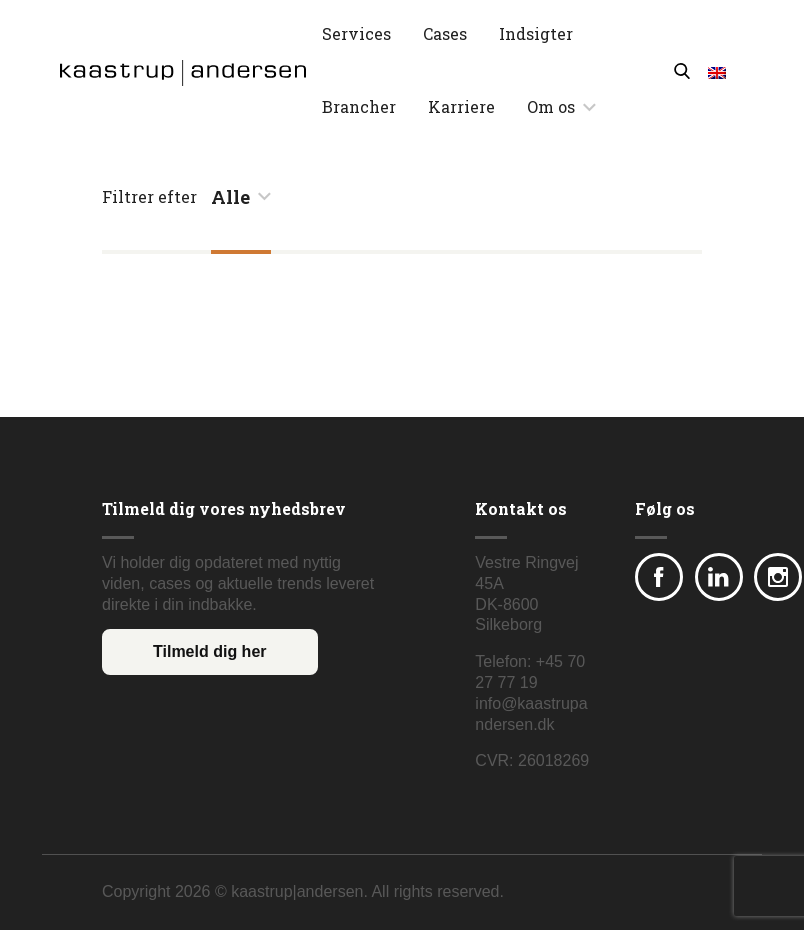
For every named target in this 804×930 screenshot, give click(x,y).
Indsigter (536, 33)
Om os (551, 106)
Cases (445, 33)
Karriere (461, 106)
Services (356, 33)
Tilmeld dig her (210, 651)
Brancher (359, 106)
